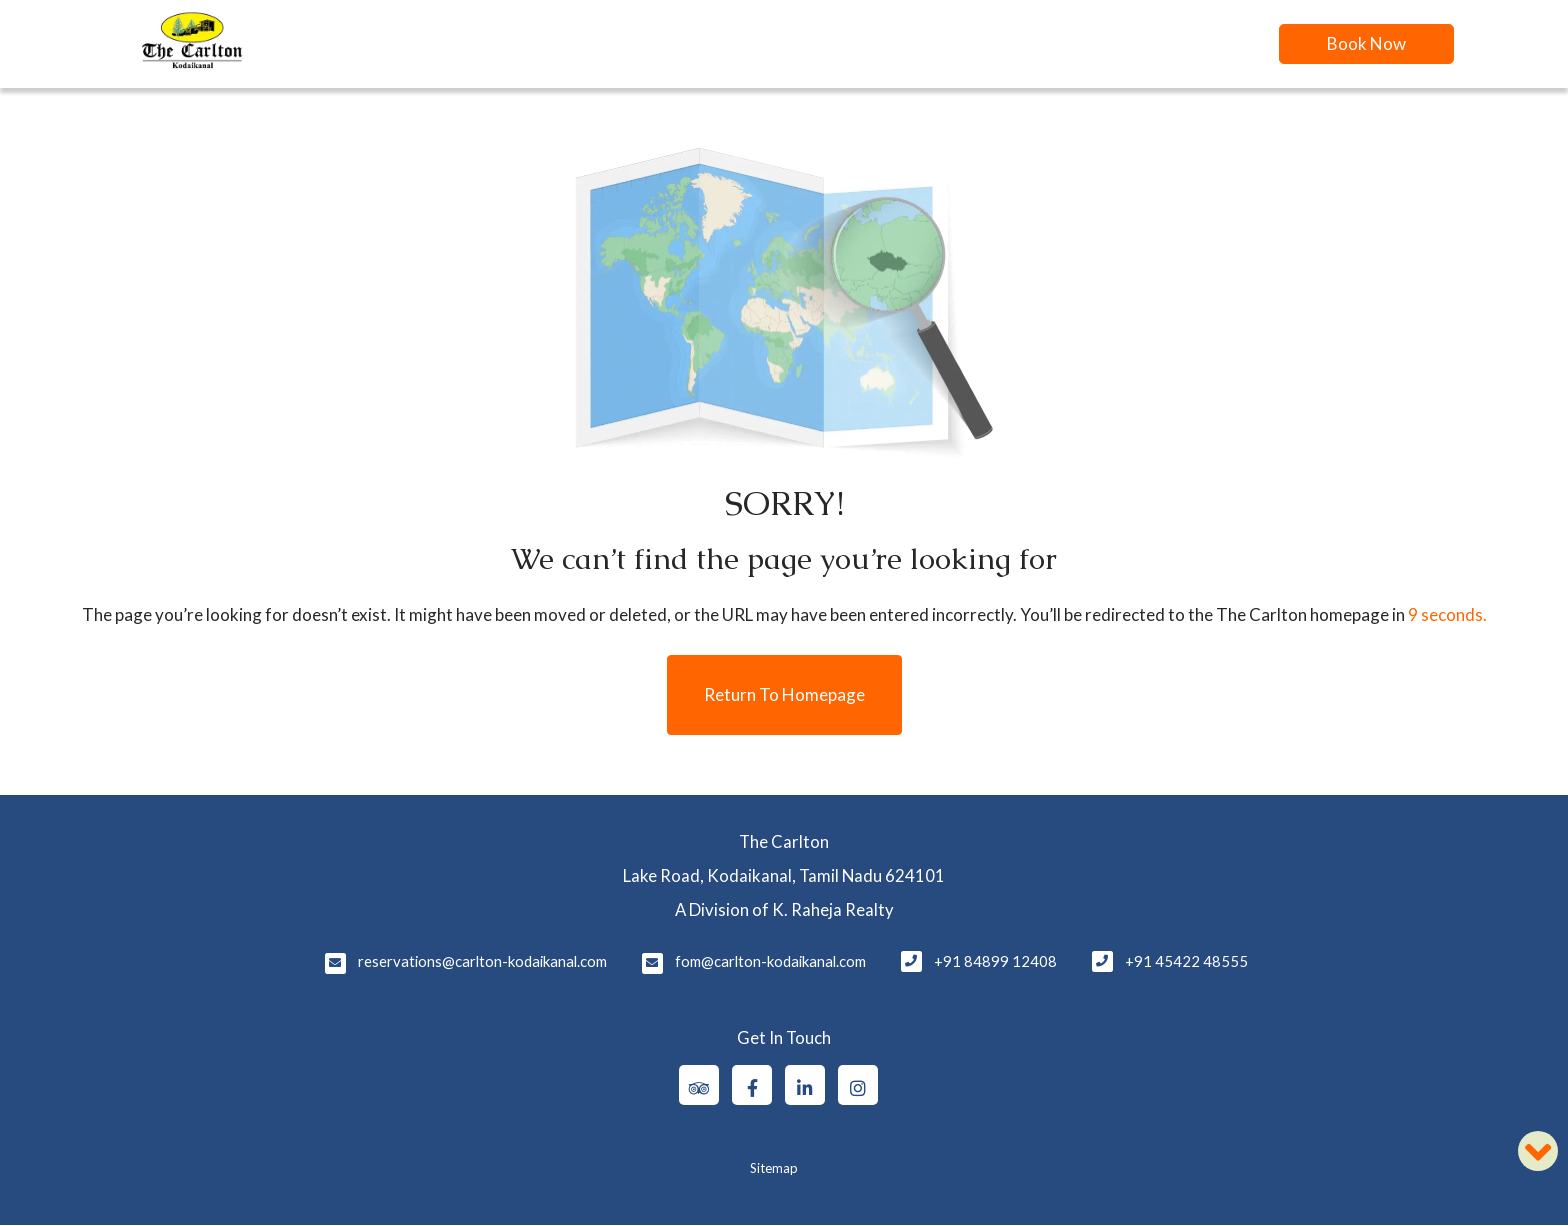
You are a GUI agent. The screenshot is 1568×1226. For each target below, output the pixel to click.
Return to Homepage (784, 694)
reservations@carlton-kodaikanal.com (482, 961)
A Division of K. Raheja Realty (784, 909)
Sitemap (774, 1168)
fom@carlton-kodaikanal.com (770, 961)
